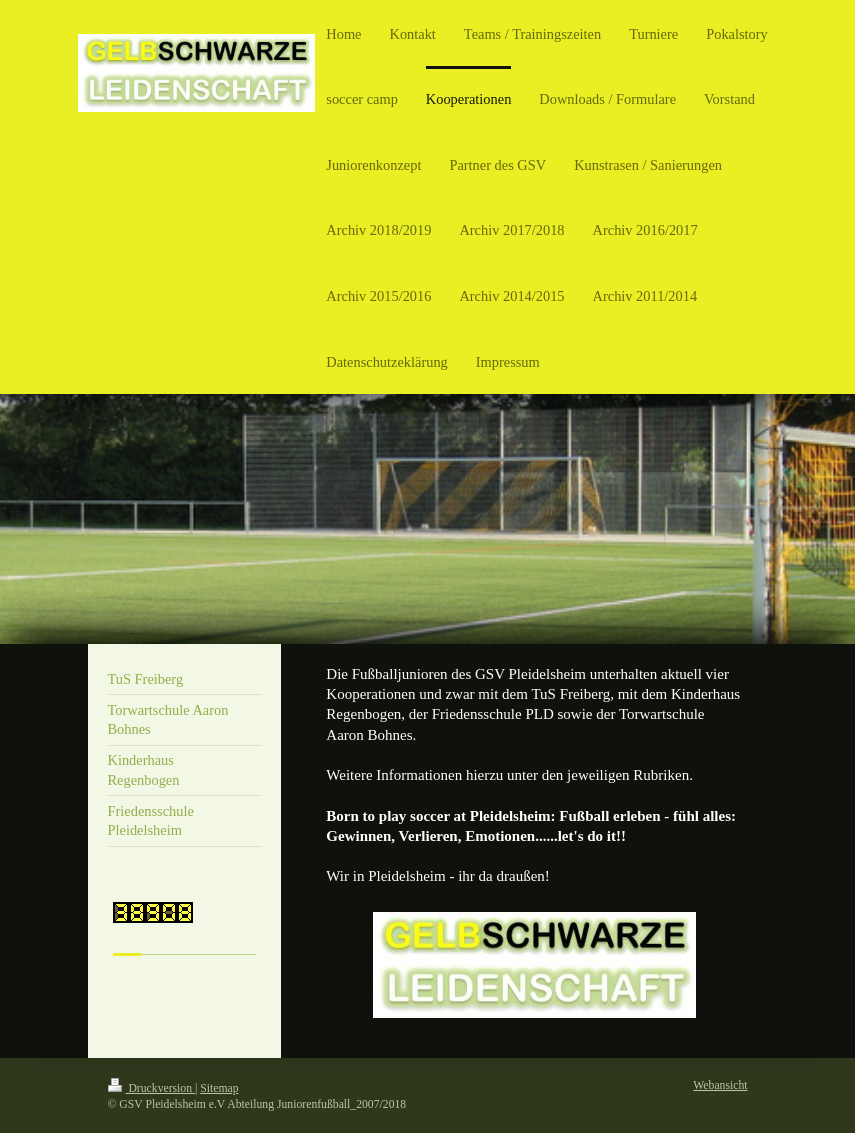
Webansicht (720, 1085)
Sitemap (219, 1088)
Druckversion (151, 1088)
